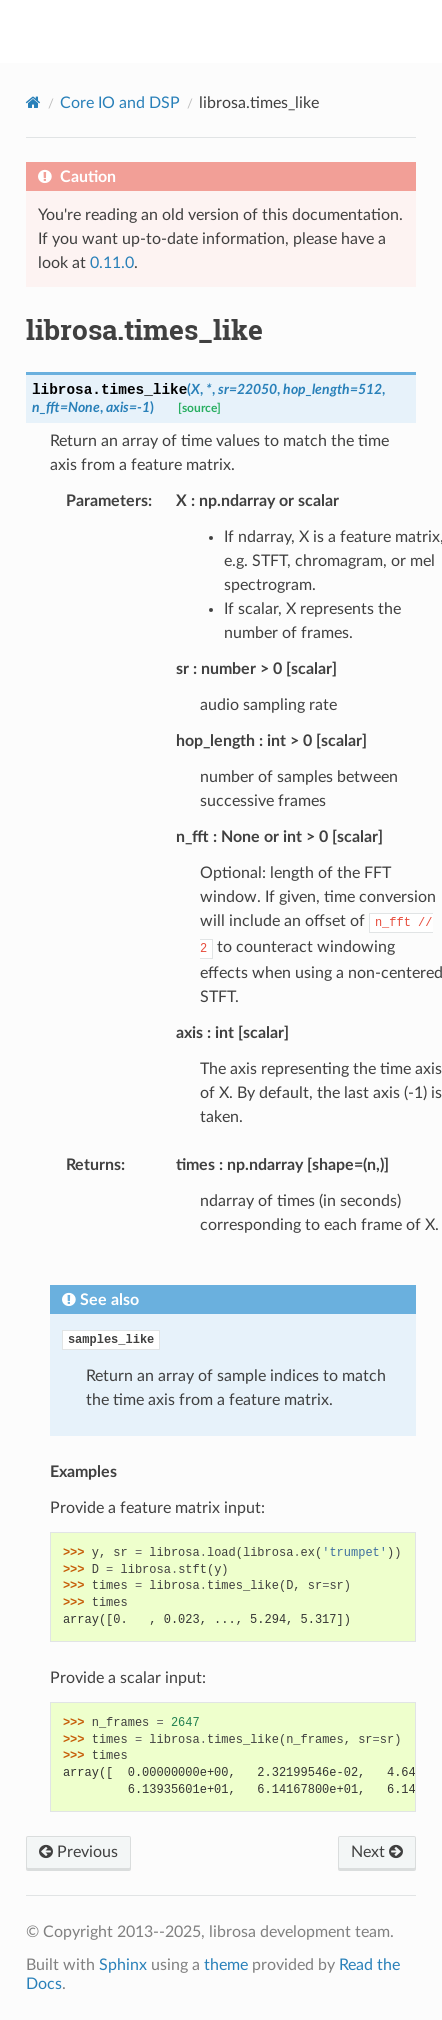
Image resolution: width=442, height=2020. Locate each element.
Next (377, 1852)
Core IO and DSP (120, 103)
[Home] (33, 102)
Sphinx (123, 1965)
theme (226, 1965)
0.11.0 (112, 263)
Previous (78, 1852)
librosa (234, 31)
